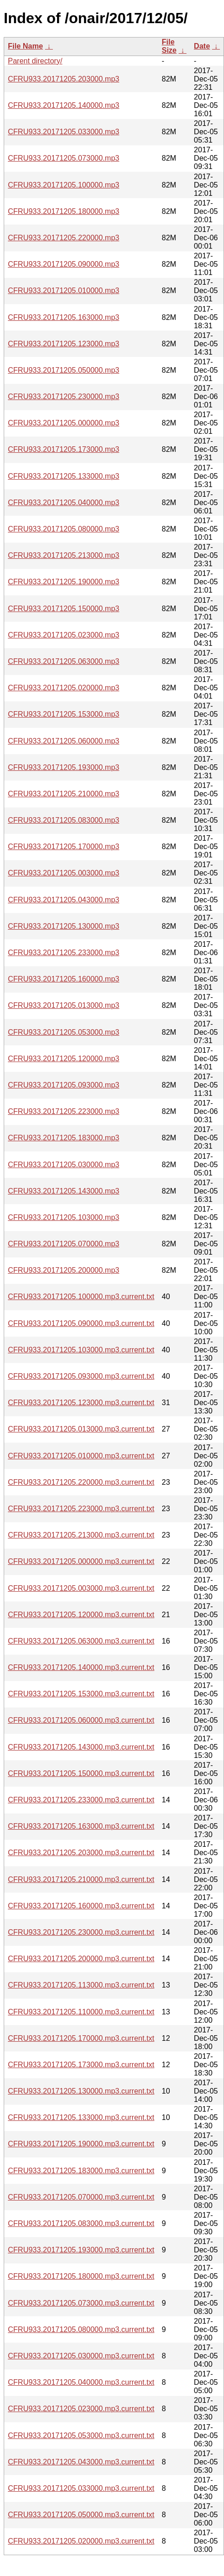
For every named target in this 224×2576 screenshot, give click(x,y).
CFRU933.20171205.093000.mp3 (63, 1085)
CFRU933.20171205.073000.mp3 (63, 158)
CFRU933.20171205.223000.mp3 (63, 1111)
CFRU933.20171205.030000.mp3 (63, 1165)
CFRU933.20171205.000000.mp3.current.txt (81, 1561)
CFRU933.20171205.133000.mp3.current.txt (81, 2117)
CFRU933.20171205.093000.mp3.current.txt (81, 1376)
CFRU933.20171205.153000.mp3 (63, 714)
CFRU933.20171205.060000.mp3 (63, 741)
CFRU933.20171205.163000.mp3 (63, 317)
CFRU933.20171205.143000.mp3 (63, 1191)
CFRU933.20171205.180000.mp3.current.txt (81, 2276)
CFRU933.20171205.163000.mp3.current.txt (81, 1826)
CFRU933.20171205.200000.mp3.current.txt (81, 1959)
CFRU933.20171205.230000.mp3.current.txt (81, 1932)
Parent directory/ (35, 61)
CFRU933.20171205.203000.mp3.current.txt (81, 1853)
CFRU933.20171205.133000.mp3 (63, 476)
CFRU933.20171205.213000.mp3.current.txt (81, 1535)
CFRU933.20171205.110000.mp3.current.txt (81, 2012)
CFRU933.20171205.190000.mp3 (63, 582)
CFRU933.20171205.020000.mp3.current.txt (81, 2541)
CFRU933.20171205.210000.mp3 (63, 794)
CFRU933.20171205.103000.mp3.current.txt (81, 1350)
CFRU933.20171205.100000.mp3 (63, 185)
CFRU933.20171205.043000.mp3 (63, 900)
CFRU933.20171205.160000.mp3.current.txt (81, 1906)
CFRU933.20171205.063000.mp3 (63, 661)
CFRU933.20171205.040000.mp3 (63, 502)
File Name (25, 46)
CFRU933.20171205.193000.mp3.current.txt (81, 2250)
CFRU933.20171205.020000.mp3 (63, 688)
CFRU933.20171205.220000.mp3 (63, 238)
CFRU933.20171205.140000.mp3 (63, 105)
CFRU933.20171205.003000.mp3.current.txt (81, 1588)
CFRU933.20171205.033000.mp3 (63, 132)
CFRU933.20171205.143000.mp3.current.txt (81, 1747)
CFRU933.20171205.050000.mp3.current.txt (81, 2515)
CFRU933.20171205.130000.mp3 (63, 926)
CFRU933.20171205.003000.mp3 (63, 873)
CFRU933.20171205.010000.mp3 (63, 290)
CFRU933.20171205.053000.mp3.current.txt (81, 2435)
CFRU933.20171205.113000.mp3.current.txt (81, 1985)
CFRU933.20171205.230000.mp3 (63, 396)
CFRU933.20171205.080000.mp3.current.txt (81, 2329)
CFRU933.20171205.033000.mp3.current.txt (81, 2488)
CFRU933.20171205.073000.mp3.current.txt (81, 2303)
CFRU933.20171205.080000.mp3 (63, 529)
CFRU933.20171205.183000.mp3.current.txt (81, 2171)
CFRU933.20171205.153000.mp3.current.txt (81, 1694)
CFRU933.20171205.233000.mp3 (63, 953)
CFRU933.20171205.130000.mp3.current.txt (81, 2091)
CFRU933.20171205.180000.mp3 (63, 211)
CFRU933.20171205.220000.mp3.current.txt (81, 1482)
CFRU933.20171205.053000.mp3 (63, 1032)
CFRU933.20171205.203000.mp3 (63, 79)
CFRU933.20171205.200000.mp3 (63, 1270)
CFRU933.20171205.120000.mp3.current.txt (81, 1615)
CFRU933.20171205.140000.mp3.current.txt (81, 1667)
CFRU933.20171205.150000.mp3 (63, 609)
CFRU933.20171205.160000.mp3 (63, 979)
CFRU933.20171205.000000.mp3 (63, 423)
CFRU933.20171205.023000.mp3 (63, 635)
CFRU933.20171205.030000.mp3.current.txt (81, 2356)
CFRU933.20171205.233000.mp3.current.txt (81, 1800)
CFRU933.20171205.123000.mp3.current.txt (81, 1403)
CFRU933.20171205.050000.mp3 (63, 370)
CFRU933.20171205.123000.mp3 (63, 344)
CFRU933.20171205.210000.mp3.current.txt (81, 1879)
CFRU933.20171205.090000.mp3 (63, 264)
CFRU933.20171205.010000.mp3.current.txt (81, 1456)
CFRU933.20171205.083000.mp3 (63, 820)
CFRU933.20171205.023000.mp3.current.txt (81, 2409)
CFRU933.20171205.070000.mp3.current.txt (81, 2197)
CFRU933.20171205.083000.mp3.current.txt (81, 2223)
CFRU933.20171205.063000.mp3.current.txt (81, 1641)
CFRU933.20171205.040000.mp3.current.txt (81, 2382)
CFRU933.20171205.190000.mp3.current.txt (81, 2144)
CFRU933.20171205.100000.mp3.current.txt (81, 1297)
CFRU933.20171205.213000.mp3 (63, 555)
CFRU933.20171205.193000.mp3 (63, 767)
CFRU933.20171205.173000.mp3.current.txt (81, 2065)
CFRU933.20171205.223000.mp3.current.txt (81, 1509)
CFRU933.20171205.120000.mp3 (63, 1059)
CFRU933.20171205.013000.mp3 (63, 1005)
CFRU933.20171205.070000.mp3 (63, 1244)
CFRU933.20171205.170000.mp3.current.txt (81, 2038)
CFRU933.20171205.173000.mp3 (63, 449)
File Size (169, 46)
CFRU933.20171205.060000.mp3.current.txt (81, 1720)
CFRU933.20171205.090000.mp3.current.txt (81, 1323)
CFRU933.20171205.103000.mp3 (63, 1217)
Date (202, 46)
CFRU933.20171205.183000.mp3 (63, 1138)
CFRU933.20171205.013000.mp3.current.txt (81, 1429)
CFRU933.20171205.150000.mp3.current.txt (81, 1773)
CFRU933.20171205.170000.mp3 (63, 846)
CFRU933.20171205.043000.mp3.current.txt (81, 2462)
